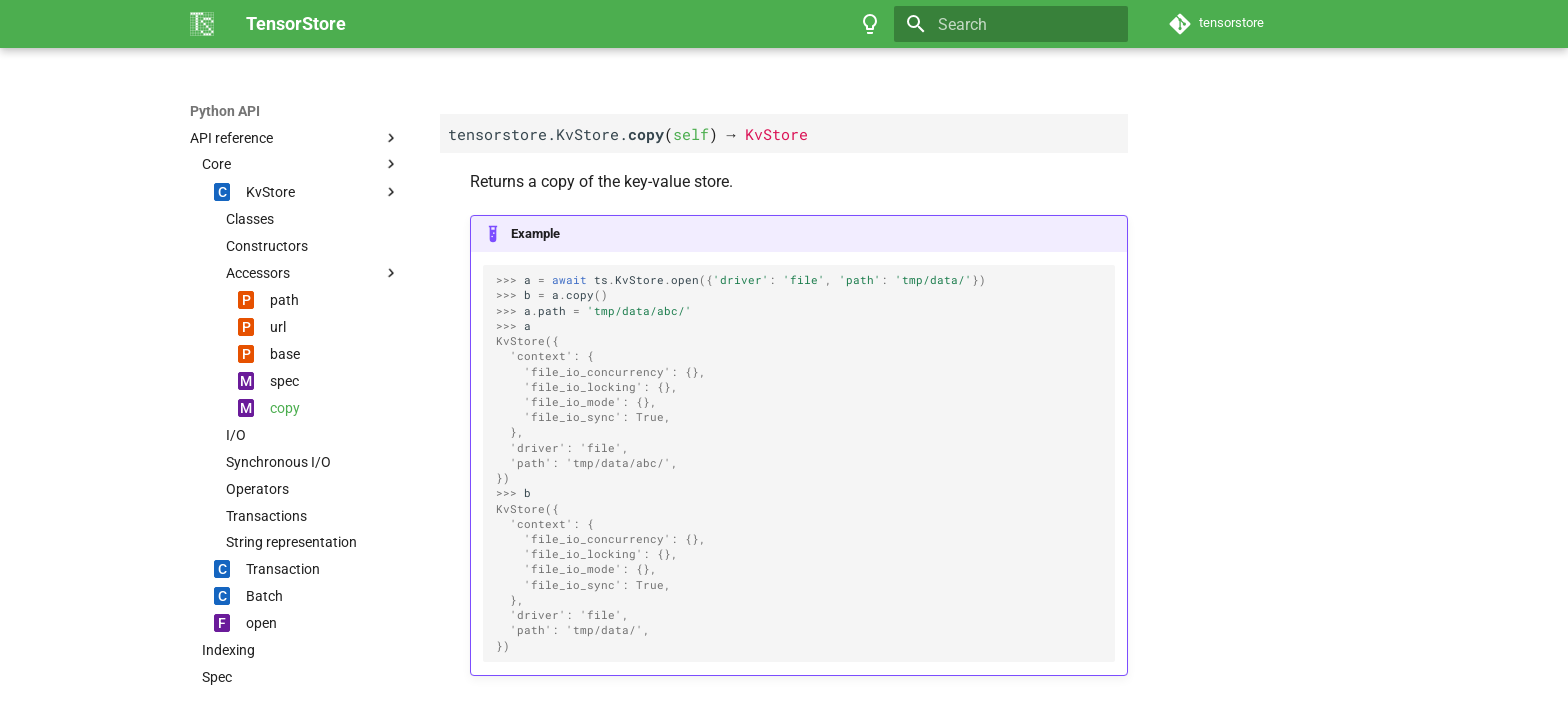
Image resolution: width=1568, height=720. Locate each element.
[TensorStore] (202, 24)
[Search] (1011, 24)
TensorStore (229, 111)
